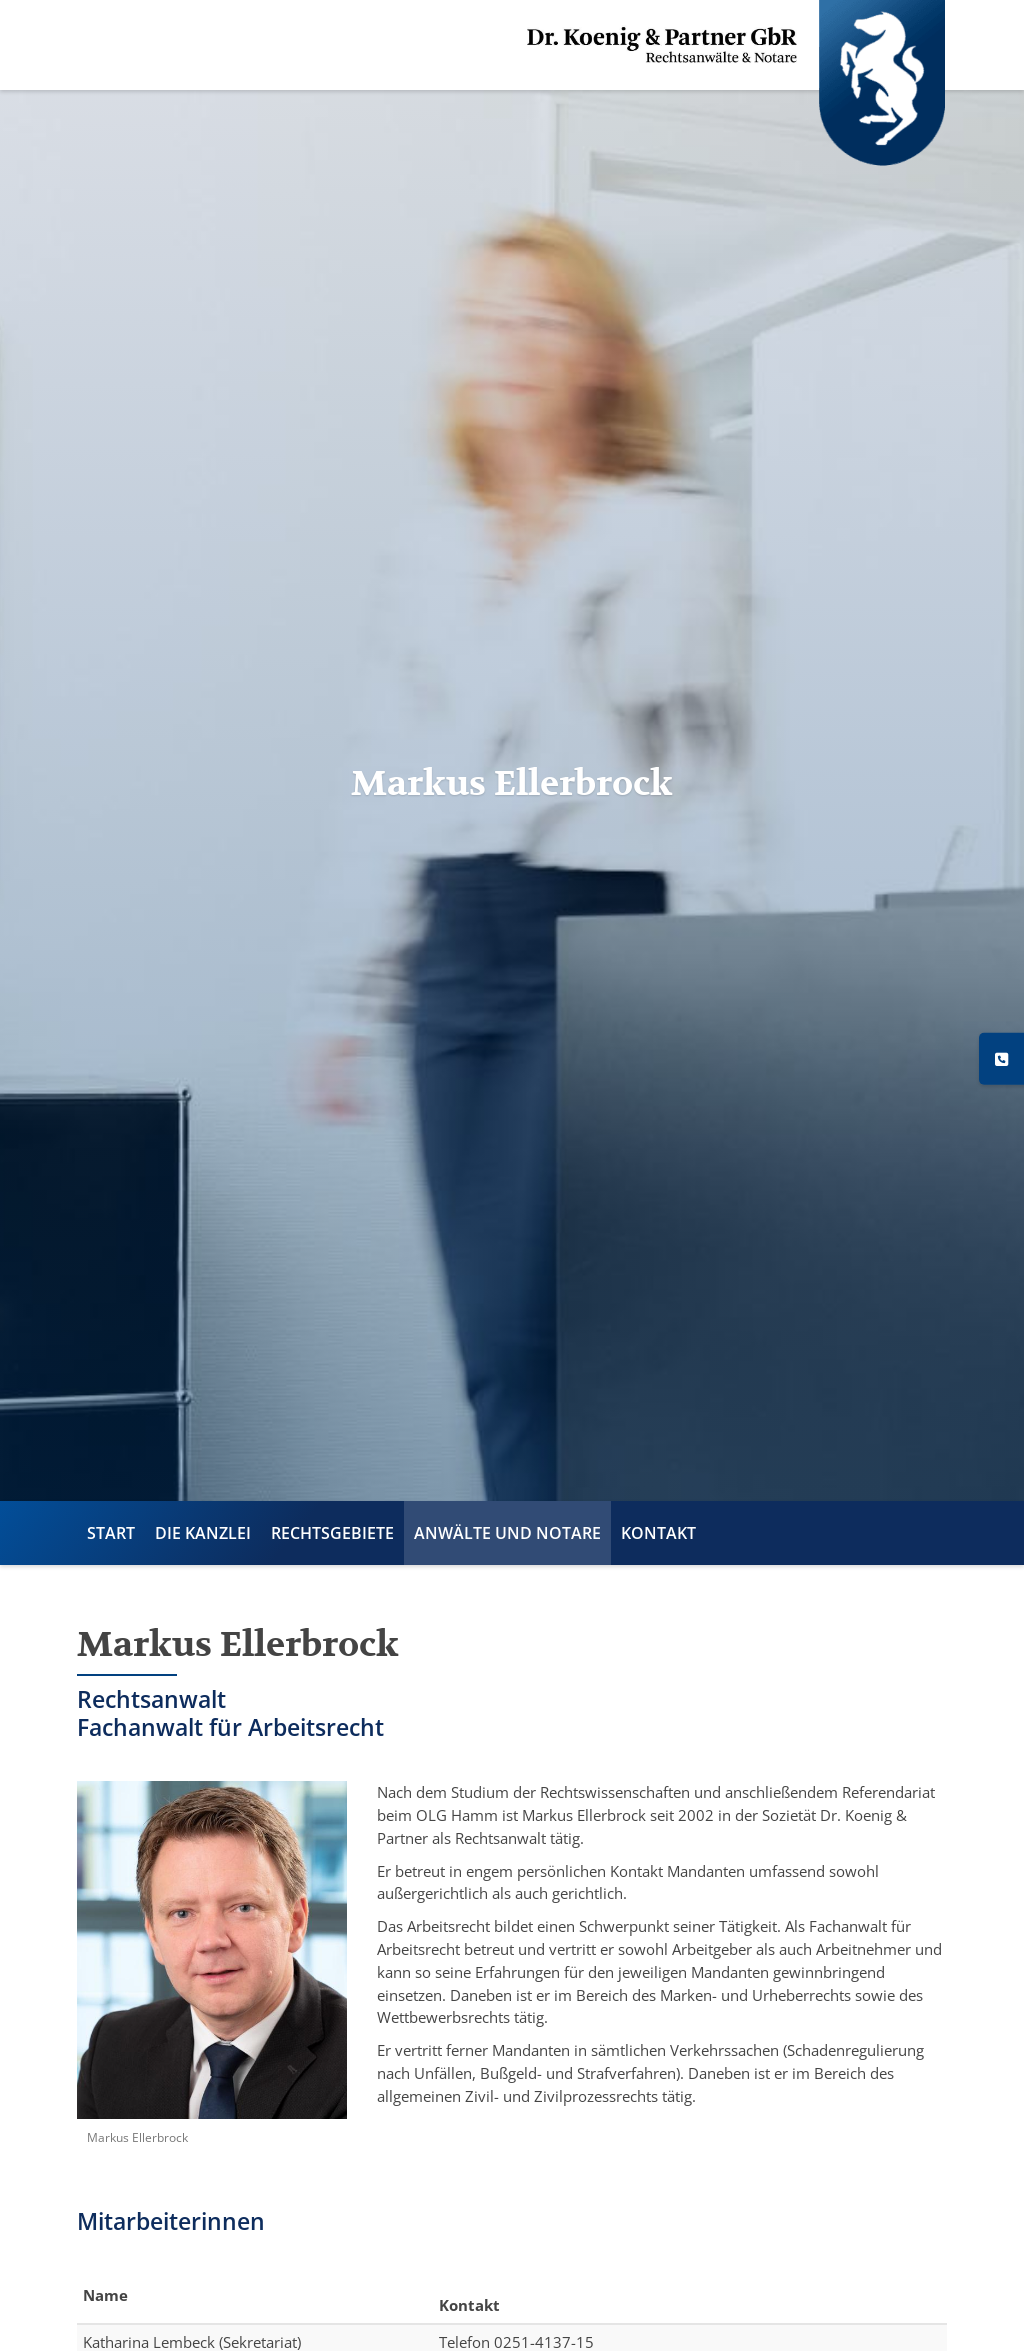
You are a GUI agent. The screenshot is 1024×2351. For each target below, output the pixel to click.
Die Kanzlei (203, 1533)
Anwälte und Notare (507, 1533)
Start (111, 1533)
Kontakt (658, 1533)
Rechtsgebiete (332, 1533)
